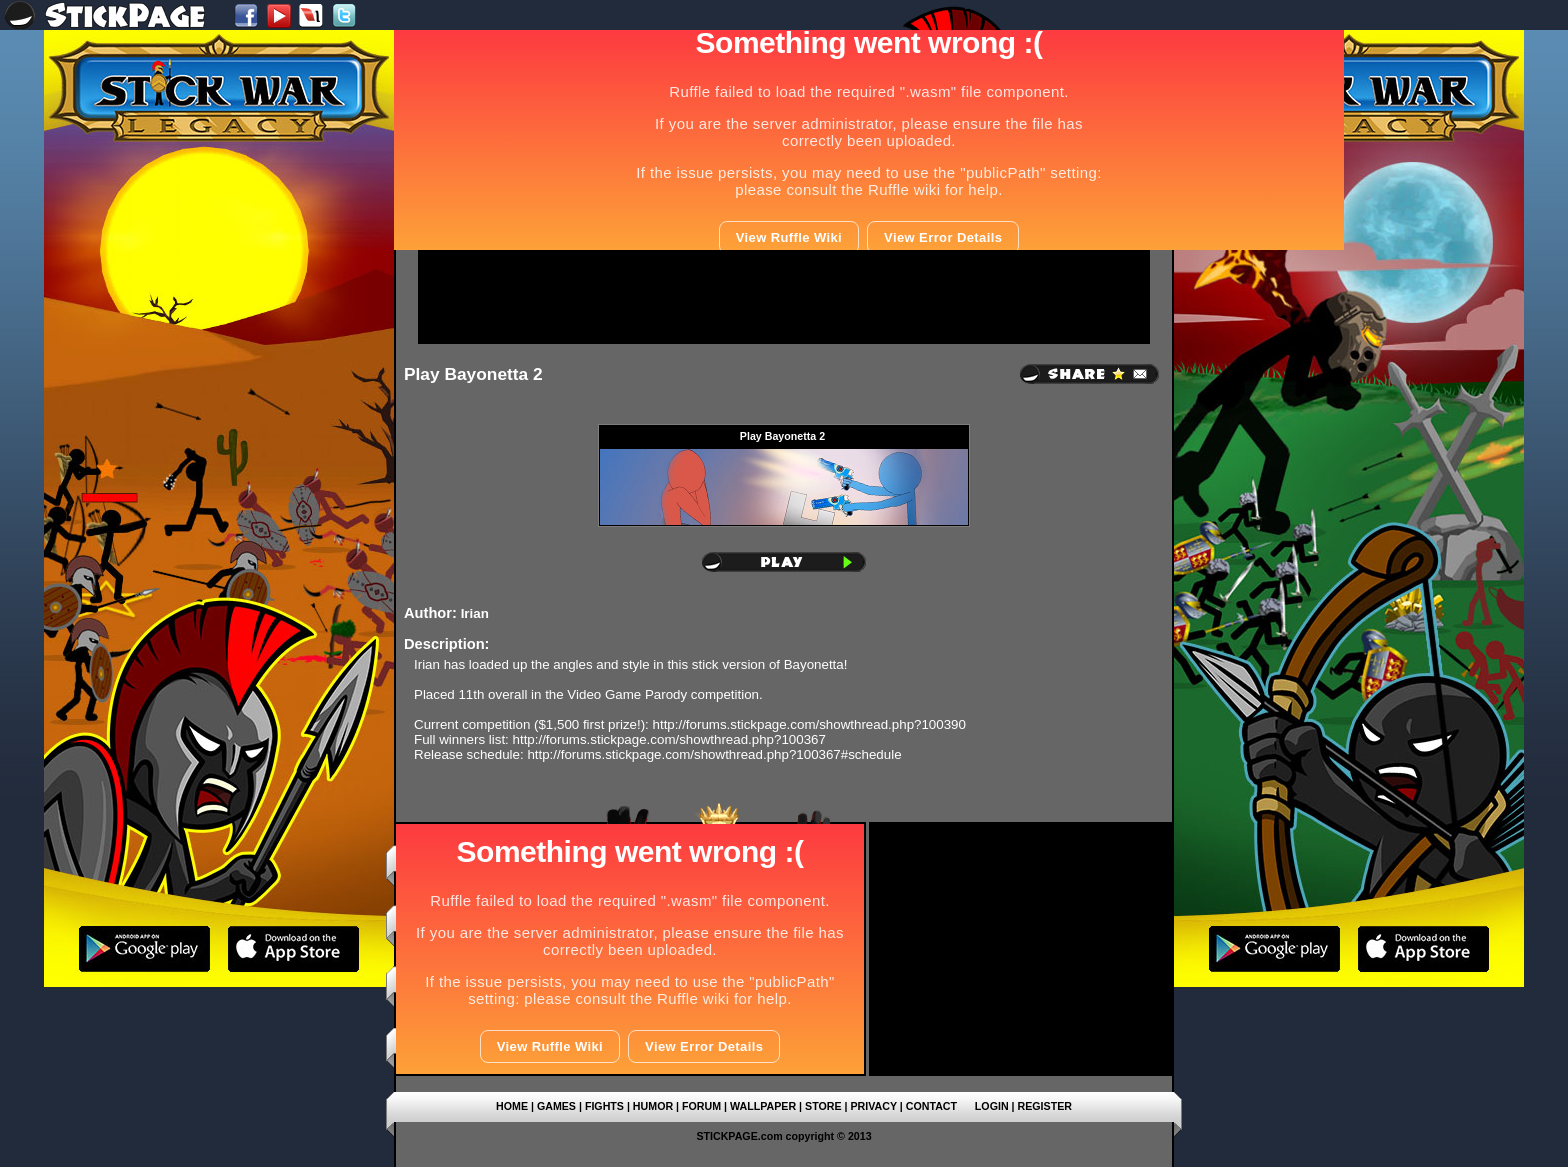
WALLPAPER (763, 1106)
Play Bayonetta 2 (473, 374)
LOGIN (992, 1106)
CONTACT (931, 1106)
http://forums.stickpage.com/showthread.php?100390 (809, 724)
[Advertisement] (784, 297)
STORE (823, 1106)
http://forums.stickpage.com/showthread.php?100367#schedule (714, 754)
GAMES (556, 1106)
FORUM (701, 1106)
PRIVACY (873, 1106)
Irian (475, 613)
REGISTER (1045, 1106)
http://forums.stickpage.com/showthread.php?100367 (669, 739)
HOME (512, 1106)
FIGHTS (604, 1106)
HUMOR (653, 1106)
